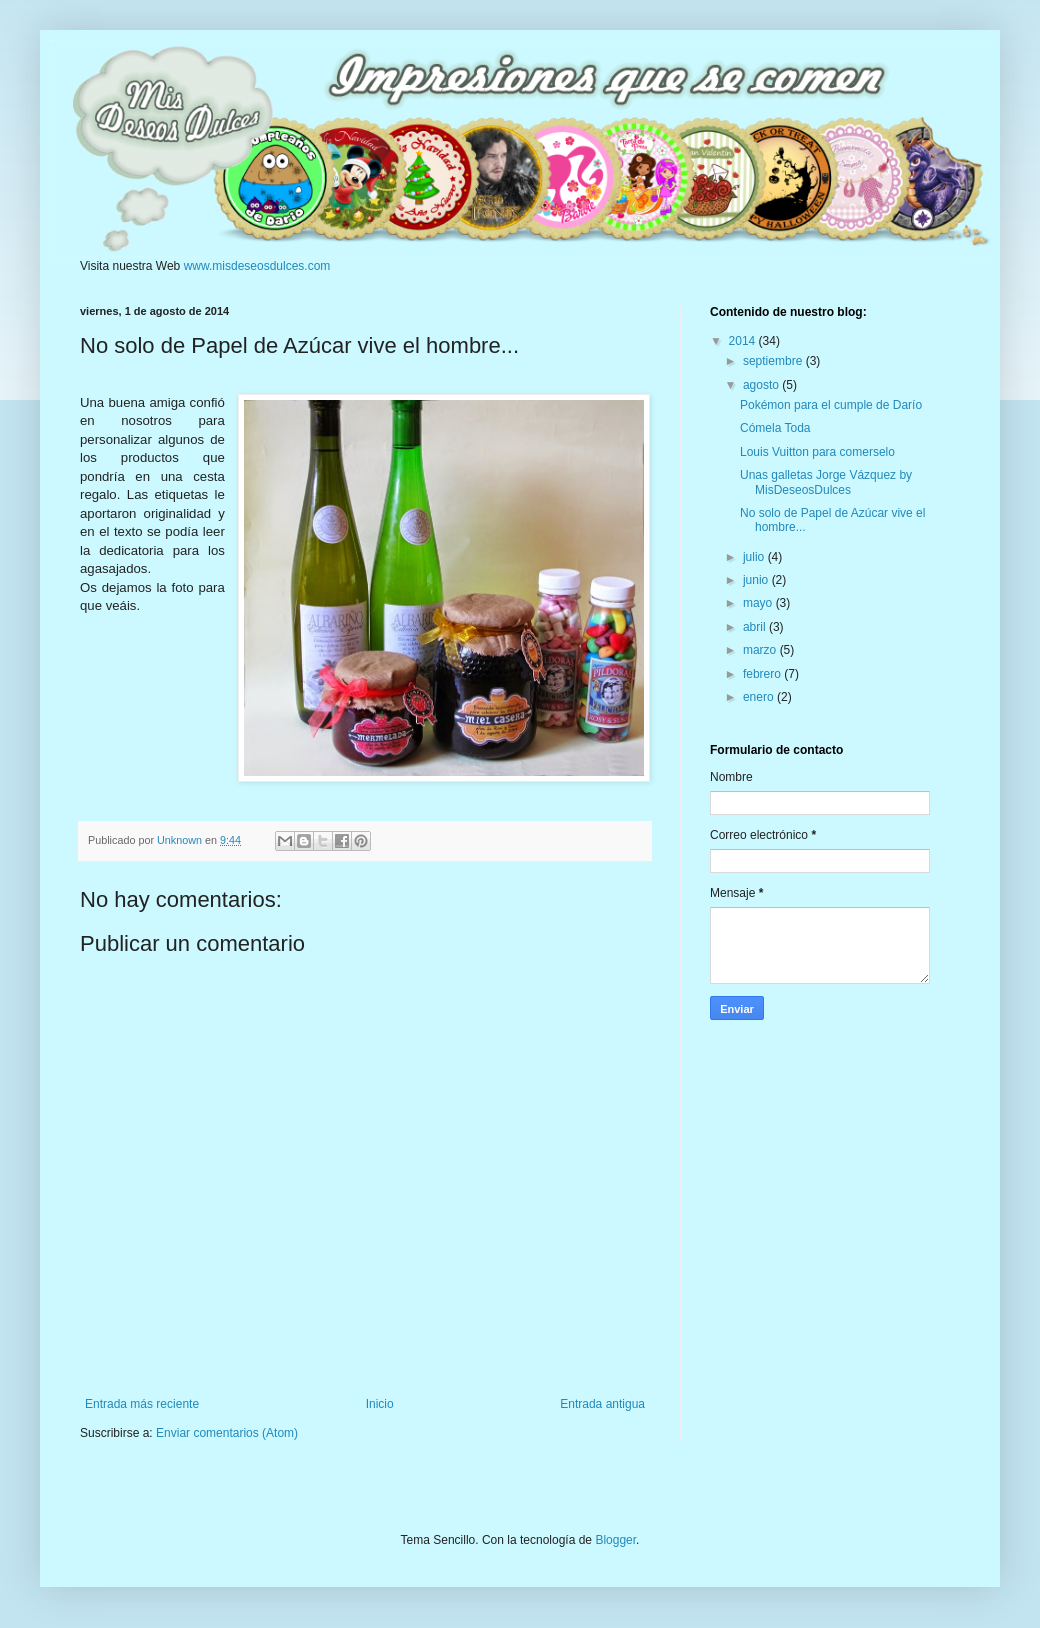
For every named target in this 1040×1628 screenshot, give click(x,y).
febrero (763, 674)
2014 (744, 341)
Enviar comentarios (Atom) (227, 1433)
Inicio (380, 1404)
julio (755, 557)
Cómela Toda (775, 428)
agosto (762, 385)
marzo (761, 650)
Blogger (615, 1540)
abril (756, 627)
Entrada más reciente (142, 1404)
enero (760, 697)
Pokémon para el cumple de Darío (831, 405)
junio (757, 580)
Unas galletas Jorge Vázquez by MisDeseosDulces (826, 482)
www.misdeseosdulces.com (257, 266)
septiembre (774, 361)
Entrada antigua (602, 1404)
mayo (759, 603)
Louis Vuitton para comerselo (817, 452)
